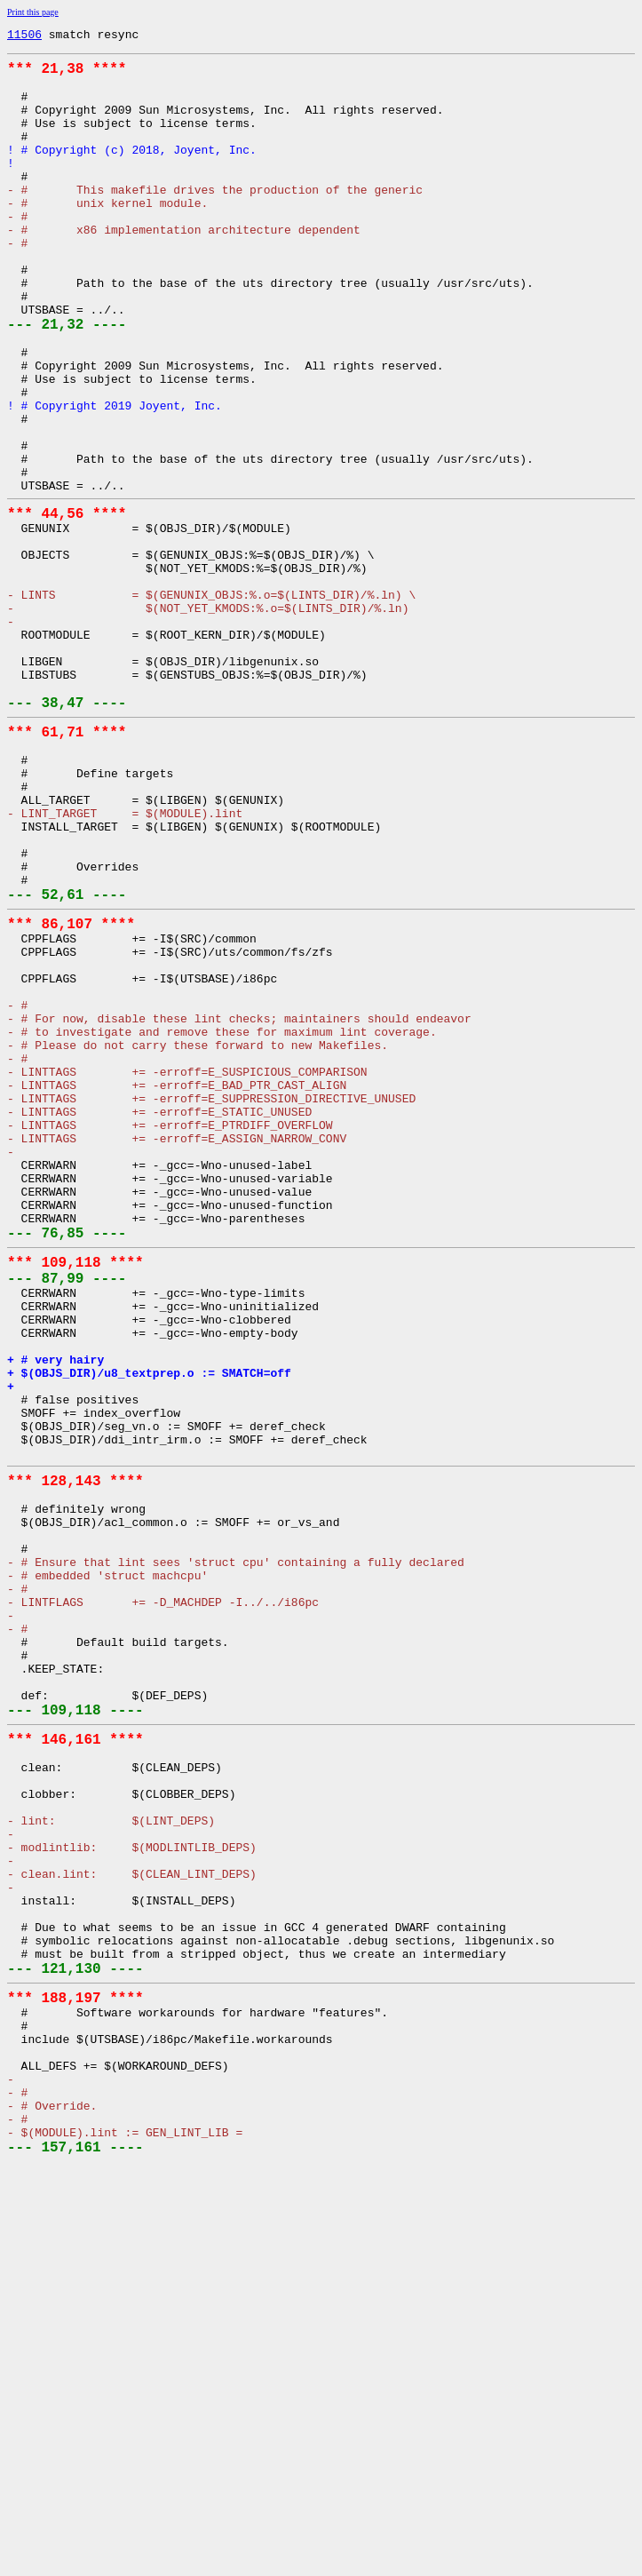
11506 (24, 36)
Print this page (33, 12)
